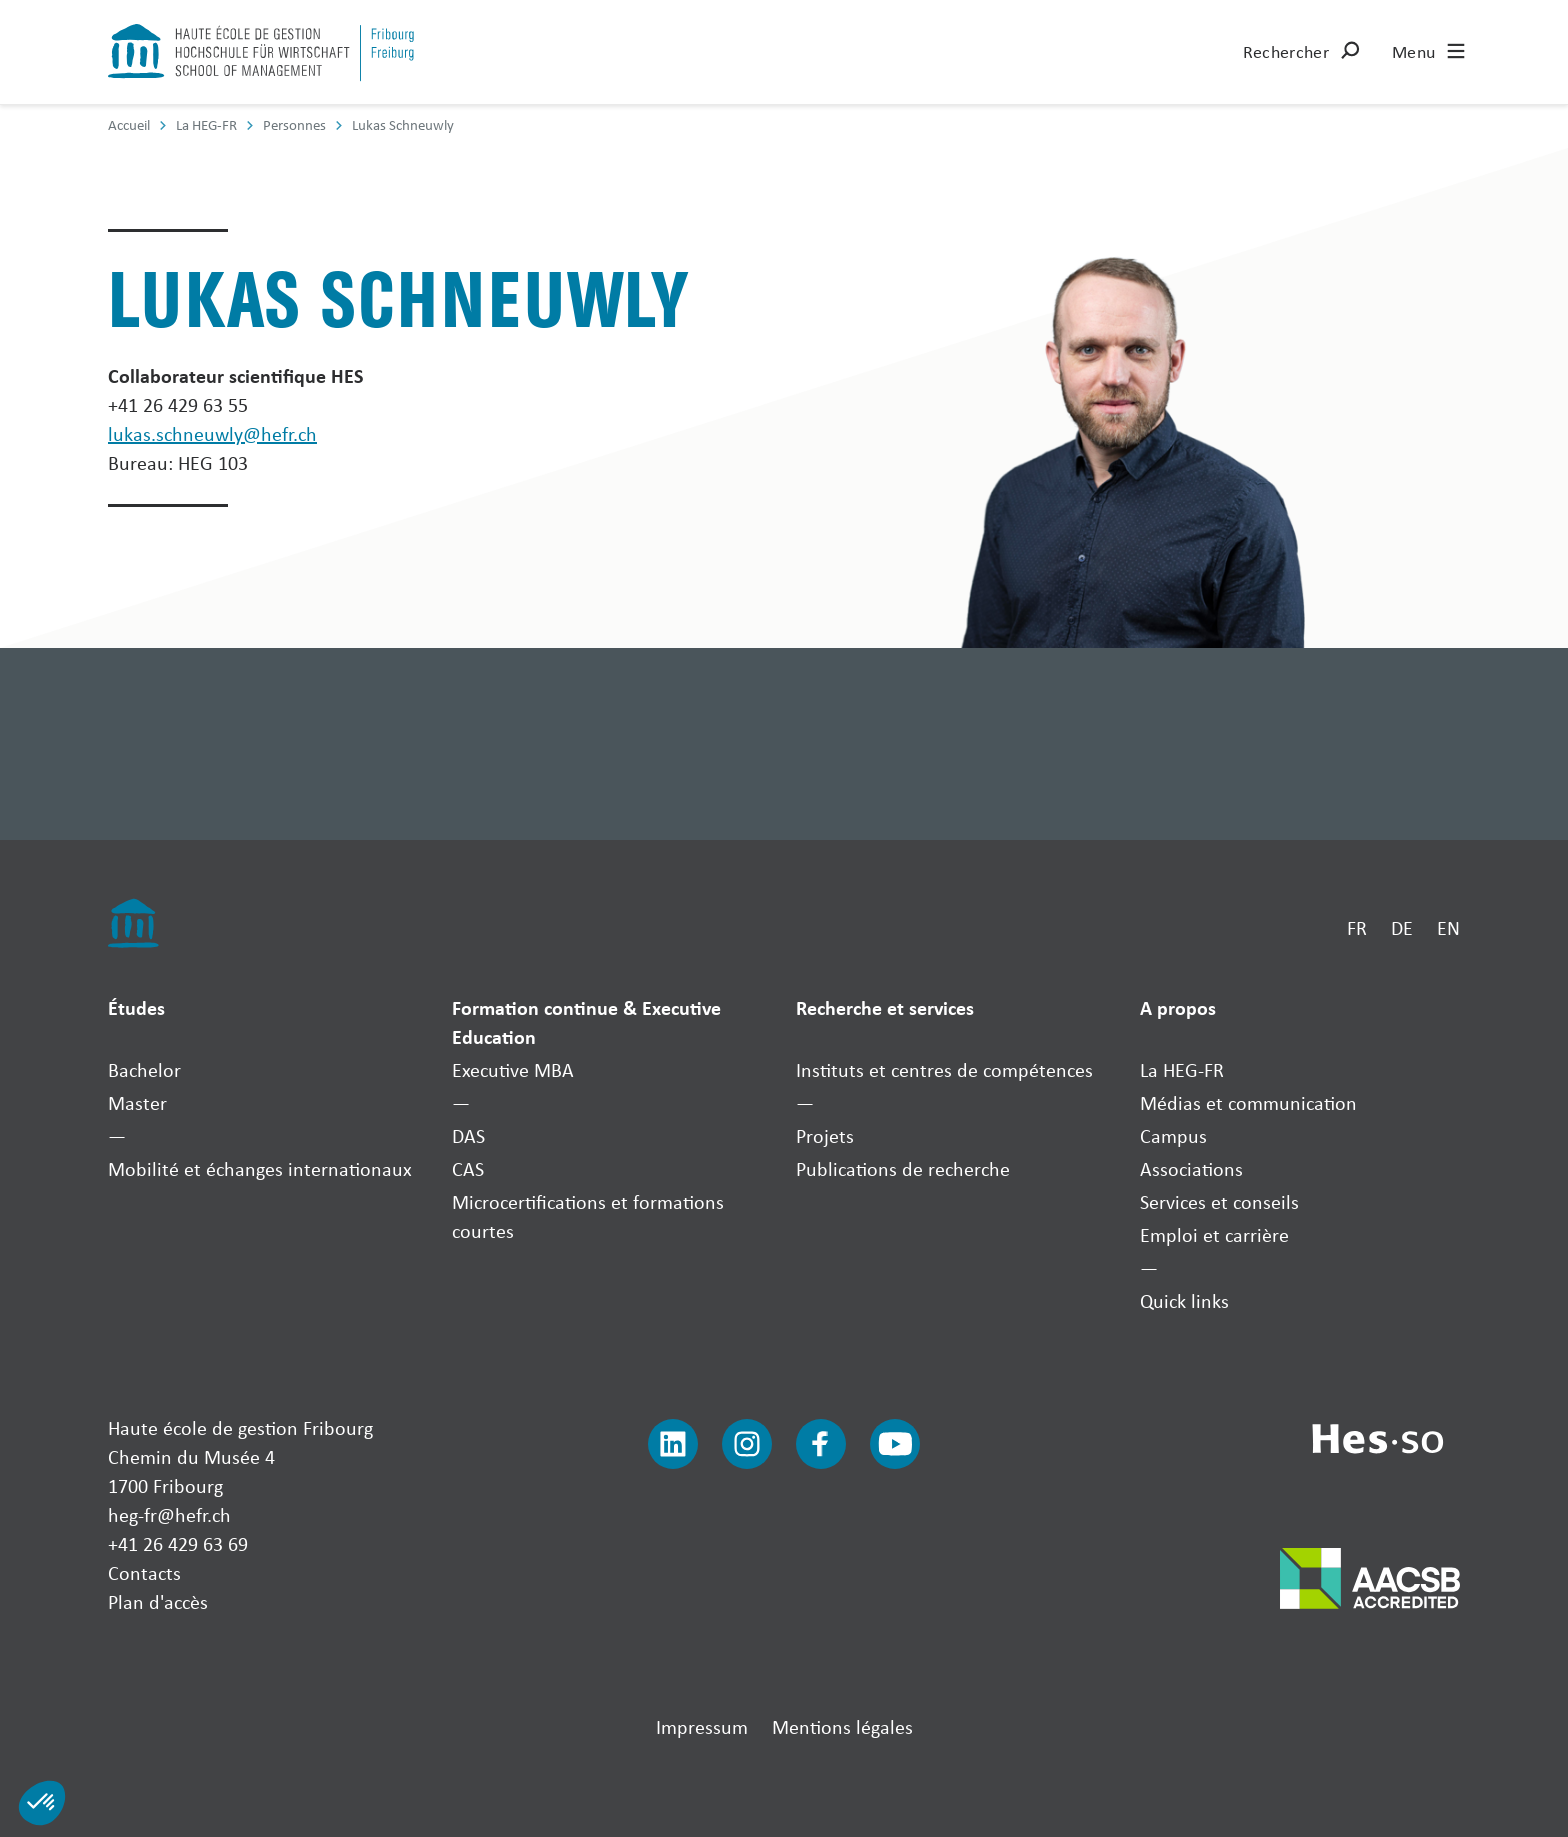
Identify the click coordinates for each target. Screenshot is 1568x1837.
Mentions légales (842, 1726)
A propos (1178, 1007)
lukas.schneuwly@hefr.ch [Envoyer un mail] (212, 433)
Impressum (702, 1726)
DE (1402, 927)
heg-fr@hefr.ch (169, 1514)
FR (1357, 927)
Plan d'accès (158, 1601)
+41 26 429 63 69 (178, 1543)
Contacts (144, 1572)
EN (1448, 927)
